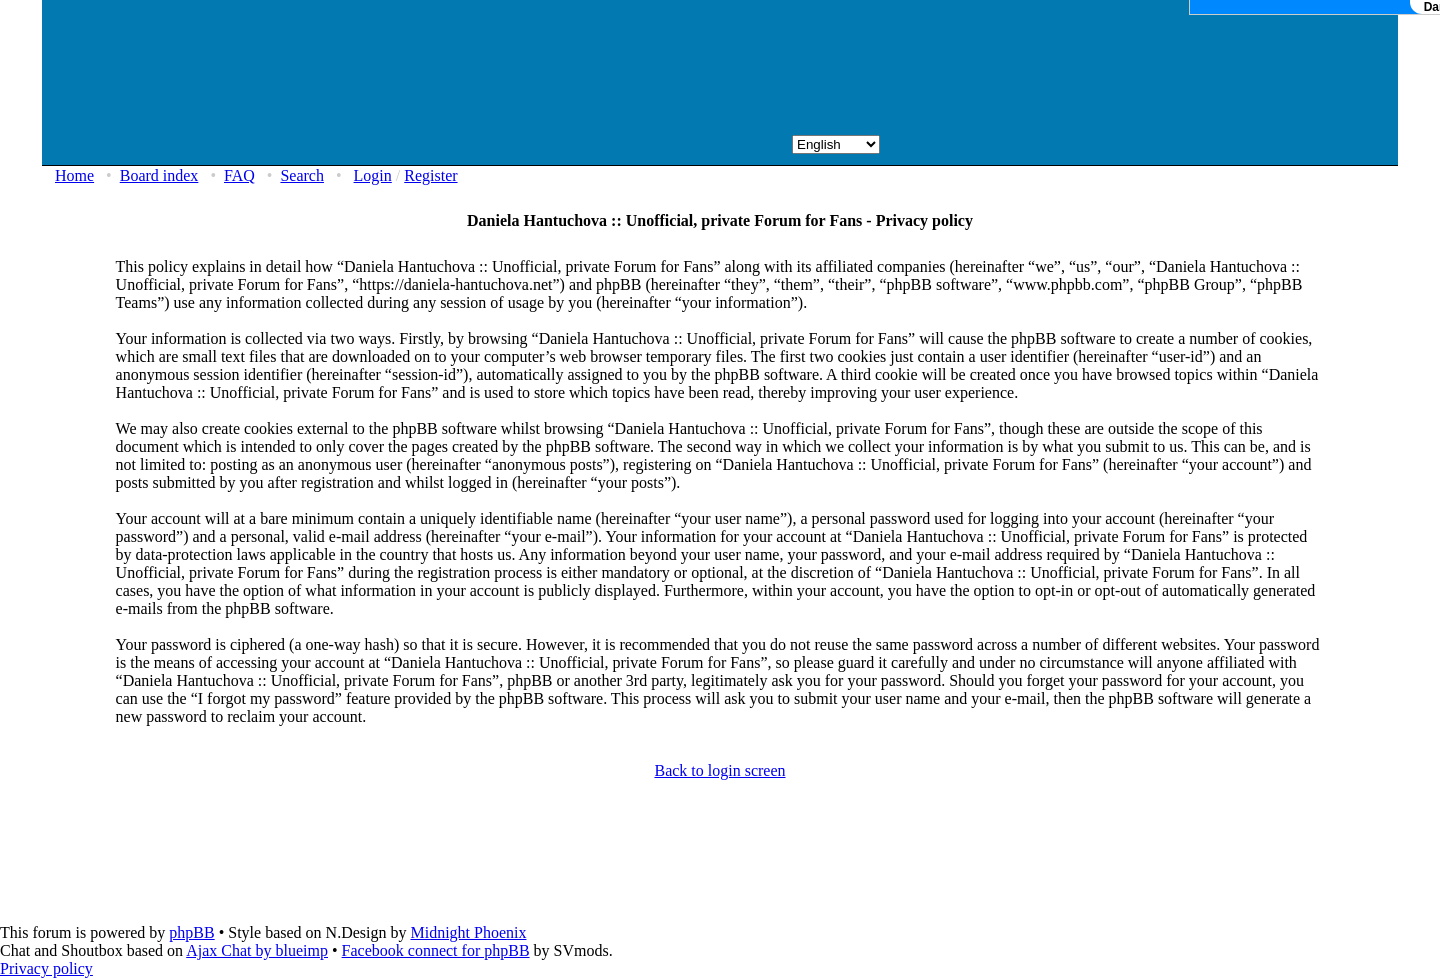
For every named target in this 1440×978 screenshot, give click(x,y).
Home (74, 175)
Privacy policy (46, 968)
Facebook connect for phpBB (436, 950)
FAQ (239, 175)
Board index (159, 175)
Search (302, 175)
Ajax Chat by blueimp (257, 950)
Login (373, 175)
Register (430, 175)
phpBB (191, 932)
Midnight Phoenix (468, 932)
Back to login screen (719, 770)
